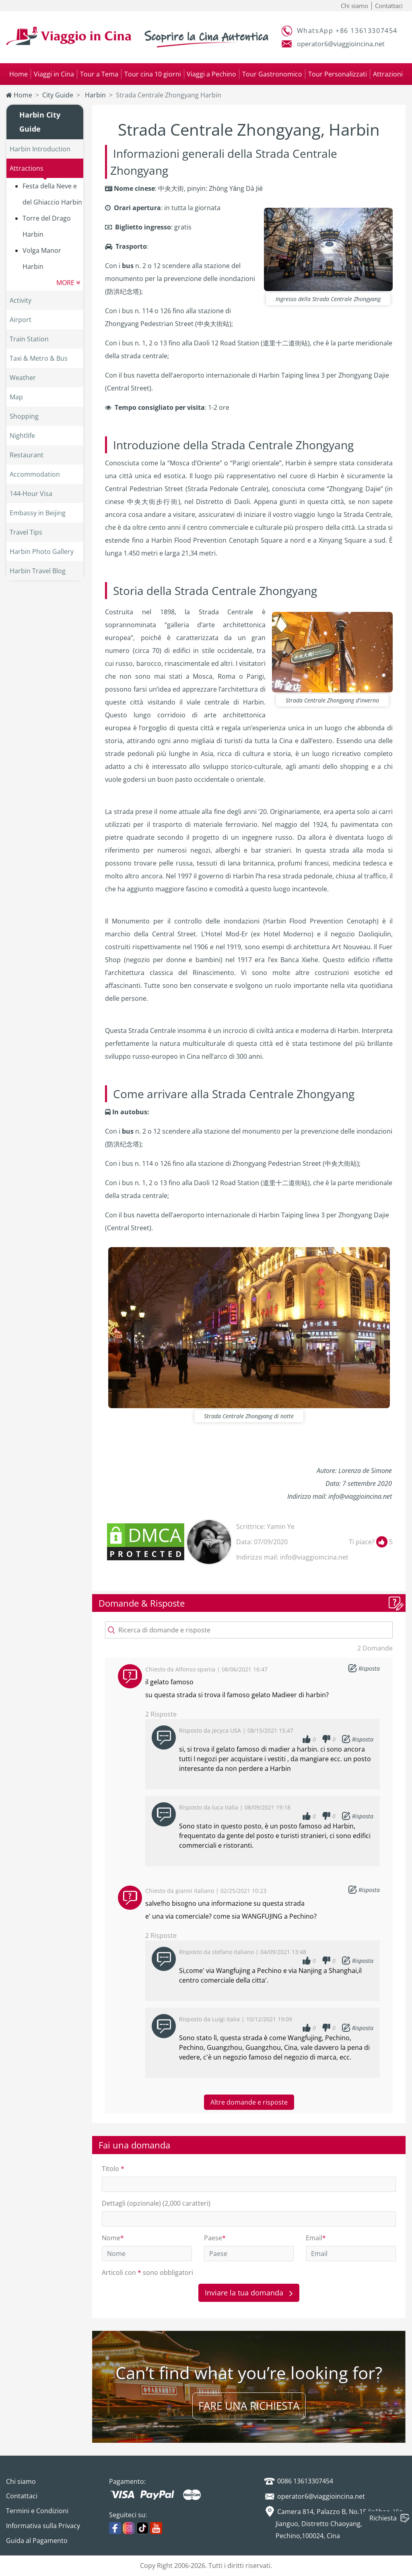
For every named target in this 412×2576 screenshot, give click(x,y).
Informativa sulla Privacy (43, 2525)
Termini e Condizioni (37, 2510)
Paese (215, 2237)
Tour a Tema (99, 74)
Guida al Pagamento (37, 2540)
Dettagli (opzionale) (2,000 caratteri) (156, 2203)
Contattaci (389, 6)
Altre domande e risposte (249, 2102)
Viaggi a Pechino (211, 74)
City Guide (57, 95)
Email (316, 2237)
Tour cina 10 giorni (152, 74)
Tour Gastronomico (272, 74)
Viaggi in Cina (54, 74)
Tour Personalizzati (337, 74)
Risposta (369, 1668)
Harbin (94, 95)
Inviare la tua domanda (249, 2292)
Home (18, 74)
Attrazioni (388, 74)
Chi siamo (354, 6)
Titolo (113, 2168)
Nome (113, 2237)
